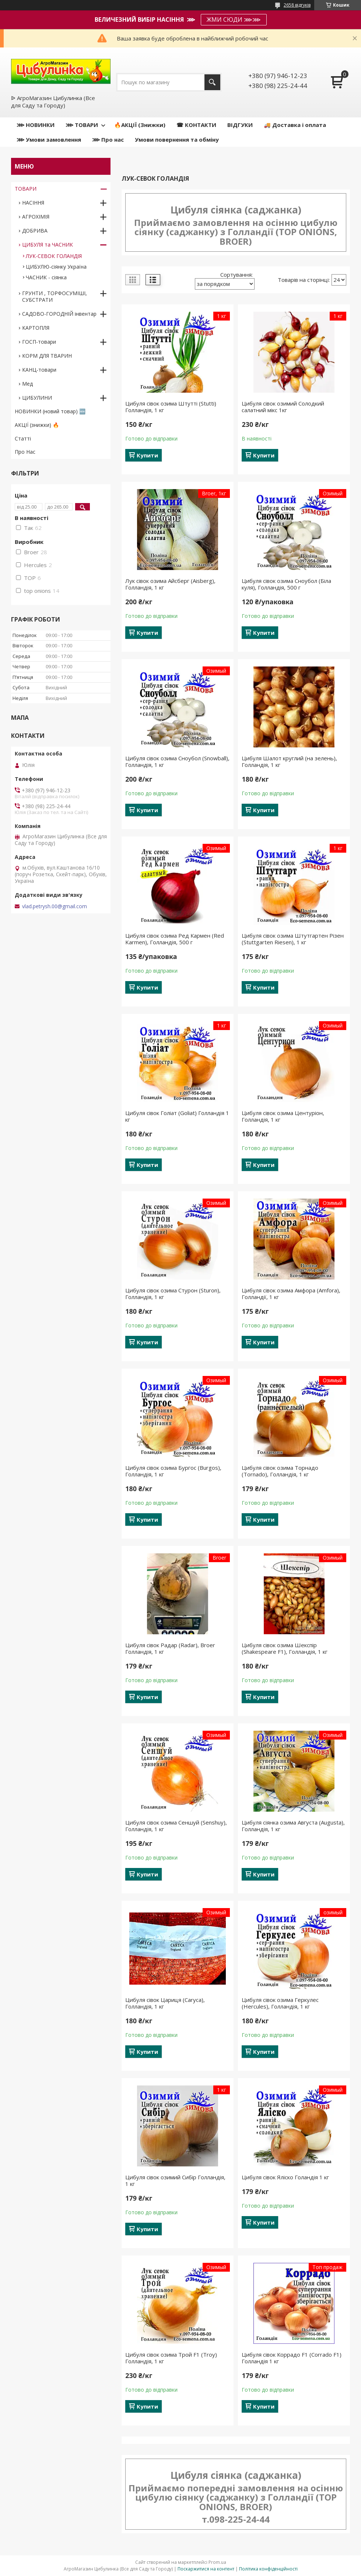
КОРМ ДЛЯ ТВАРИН (47, 355)
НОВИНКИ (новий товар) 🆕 (50, 411)
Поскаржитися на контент (206, 2569)
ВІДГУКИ (240, 124)
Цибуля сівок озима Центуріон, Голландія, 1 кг (283, 1116)
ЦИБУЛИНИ (37, 397)
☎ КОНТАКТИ (196, 124)
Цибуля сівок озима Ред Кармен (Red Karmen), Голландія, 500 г (174, 938)
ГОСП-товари (39, 341)
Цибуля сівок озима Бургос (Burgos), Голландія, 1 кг (173, 1471)
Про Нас (25, 451)
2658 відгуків (297, 5)
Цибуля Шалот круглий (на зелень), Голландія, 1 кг (289, 761)
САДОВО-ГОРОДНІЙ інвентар (59, 313)
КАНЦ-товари (39, 369)
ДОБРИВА (35, 230)
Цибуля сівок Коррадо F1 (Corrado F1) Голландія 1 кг (291, 2357)
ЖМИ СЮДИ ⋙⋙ (234, 19)
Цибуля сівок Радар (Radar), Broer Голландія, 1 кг (170, 1648)
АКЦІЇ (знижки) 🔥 (37, 424)
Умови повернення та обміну (177, 139)
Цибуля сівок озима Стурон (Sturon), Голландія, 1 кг (173, 1293)
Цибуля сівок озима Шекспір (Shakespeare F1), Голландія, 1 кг (284, 1648)
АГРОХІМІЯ (35, 216)
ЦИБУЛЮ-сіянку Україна (56, 266)
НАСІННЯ (33, 202)
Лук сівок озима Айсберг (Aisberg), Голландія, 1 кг (170, 584)
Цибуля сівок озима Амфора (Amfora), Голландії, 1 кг (291, 1293)
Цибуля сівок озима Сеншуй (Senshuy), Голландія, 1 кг (176, 1825)
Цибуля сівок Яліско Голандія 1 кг (285, 2177)
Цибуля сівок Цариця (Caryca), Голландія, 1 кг (165, 2003)
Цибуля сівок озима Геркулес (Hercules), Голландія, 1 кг (280, 2003)
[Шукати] (212, 82)
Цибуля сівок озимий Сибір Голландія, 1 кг (175, 2180)
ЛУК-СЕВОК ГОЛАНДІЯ (54, 255)
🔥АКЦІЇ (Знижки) (139, 124)
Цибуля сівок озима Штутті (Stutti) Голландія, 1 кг (170, 406)
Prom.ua (217, 2562)
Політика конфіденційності (268, 2569)
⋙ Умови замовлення (49, 139)
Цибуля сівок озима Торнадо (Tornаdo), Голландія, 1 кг (280, 1471)
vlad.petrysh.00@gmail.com (54, 906)
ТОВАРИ (25, 188)
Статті (23, 438)
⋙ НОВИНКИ (36, 124)
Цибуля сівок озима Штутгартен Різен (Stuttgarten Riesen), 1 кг (293, 938)
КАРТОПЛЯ (35, 327)
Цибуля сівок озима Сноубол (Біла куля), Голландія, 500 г (286, 584)
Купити (147, 455)
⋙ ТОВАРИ (82, 124)
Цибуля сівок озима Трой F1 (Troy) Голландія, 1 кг (171, 2357)
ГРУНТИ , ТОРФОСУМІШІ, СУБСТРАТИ (54, 296)
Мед (27, 383)
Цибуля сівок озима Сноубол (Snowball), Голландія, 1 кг (177, 761)
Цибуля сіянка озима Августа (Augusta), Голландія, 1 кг (293, 1825)
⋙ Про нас (108, 139)
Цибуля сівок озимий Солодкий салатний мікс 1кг (283, 406)
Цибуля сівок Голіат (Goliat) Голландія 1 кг (177, 1116)
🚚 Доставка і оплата (295, 124)
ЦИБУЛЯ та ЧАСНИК (47, 244)
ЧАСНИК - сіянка (46, 277)
